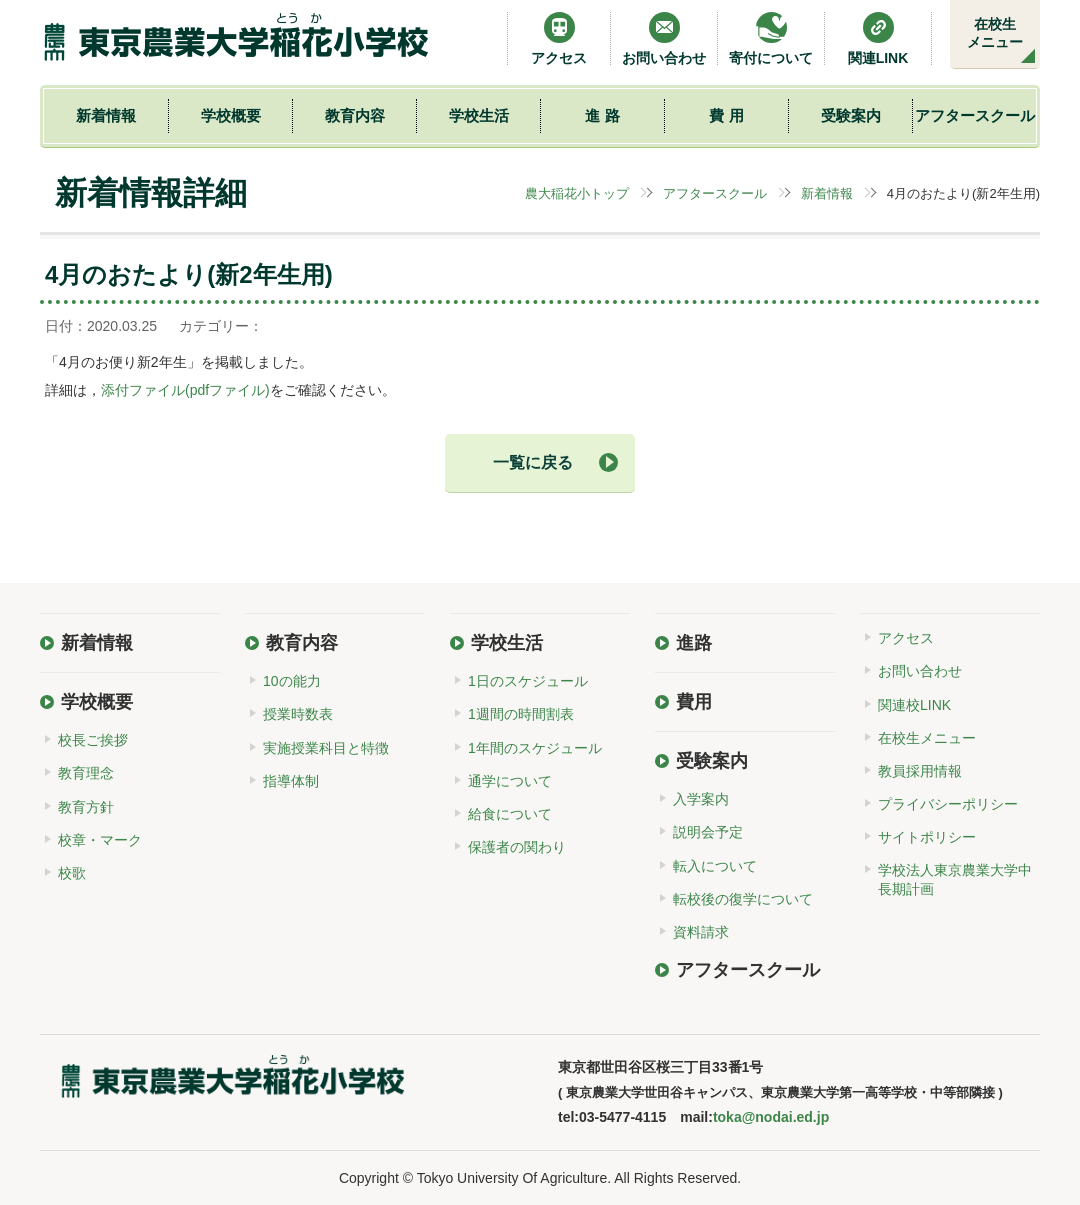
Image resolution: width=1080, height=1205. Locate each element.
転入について (715, 866)
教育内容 (355, 115)
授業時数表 (298, 714)
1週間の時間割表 (521, 714)
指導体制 (291, 781)
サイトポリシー (927, 837)
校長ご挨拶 (93, 740)
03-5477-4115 (622, 1117)
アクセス (559, 38)
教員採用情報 (920, 771)
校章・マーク (100, 840)
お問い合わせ (664, 38)
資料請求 (701, 932)
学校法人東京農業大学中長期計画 (955, 879)
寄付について (771, 38)
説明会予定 (708, 832)
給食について (510, 814)
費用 (694, 702)
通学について (510, 781)
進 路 (602, 115)
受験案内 (851, 115)
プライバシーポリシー (948, 804)
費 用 (726, 115)
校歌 (72, 873)
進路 (694, 643)
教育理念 (86, 773)
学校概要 (231, 115)
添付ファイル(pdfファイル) (185, 390)
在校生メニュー (995, 33)
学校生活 (479, 115)
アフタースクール (975, 115)
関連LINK (878, 38)
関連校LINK (914, 705)
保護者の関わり (517, 847)
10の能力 (292, 681)
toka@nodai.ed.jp (771, 1117)
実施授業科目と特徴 (326, 748)
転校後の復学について (743, 899)
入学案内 (701, 799)
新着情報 (106, 115)
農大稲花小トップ (577, 193)
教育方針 (86, 807)
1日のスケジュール (528, 681)
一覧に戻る (533, 462)
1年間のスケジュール (535, 748)
